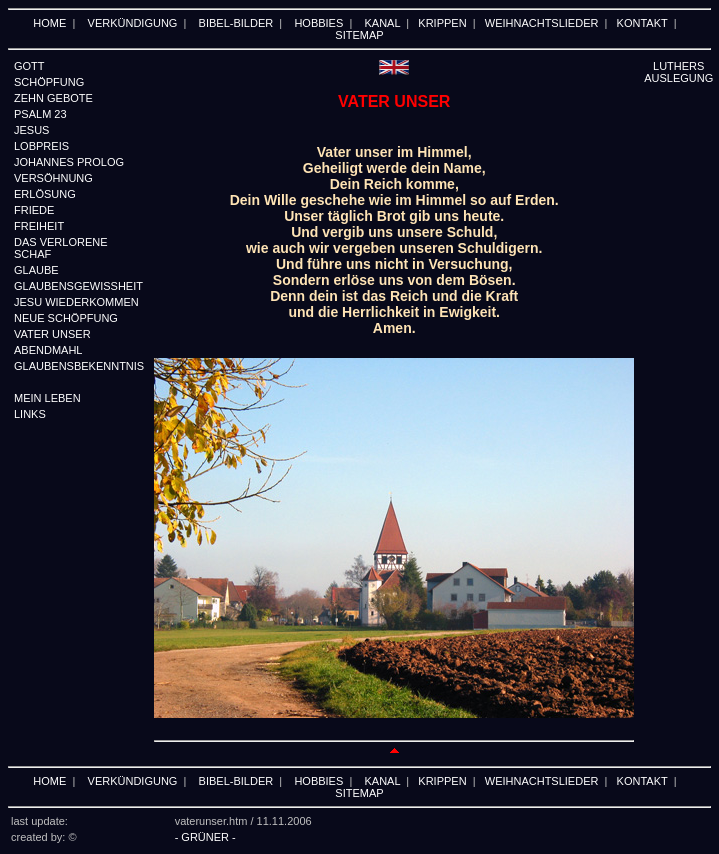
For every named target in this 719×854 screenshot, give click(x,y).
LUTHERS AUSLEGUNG (678, 72)
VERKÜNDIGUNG (133, 23)
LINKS (30, 414)
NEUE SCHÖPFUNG (66, 318)
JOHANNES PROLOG (69, 162)
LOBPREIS (41, 146)
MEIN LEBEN (47, 398)
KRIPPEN (442, 23)
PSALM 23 (40, 114)
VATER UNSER (52, 334)
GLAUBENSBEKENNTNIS (79, 366)
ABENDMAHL (48, 350)
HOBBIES (318, 23)
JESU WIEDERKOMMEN (76, 302)
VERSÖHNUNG (53, 178)
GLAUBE (36, 270)
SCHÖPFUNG (49, 82)
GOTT (29, 66)
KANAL (383, 23)
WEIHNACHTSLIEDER (542, 23)
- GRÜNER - (205, 837)
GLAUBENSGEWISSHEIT (78, 286)
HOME (49, 23)
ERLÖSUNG (45, 194)
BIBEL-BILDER (236, 23)
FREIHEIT (39, 226)
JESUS (31, 130)
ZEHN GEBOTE (53, 98)
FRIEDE (34, 210)
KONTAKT (642, 23)
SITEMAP (359, 35)
